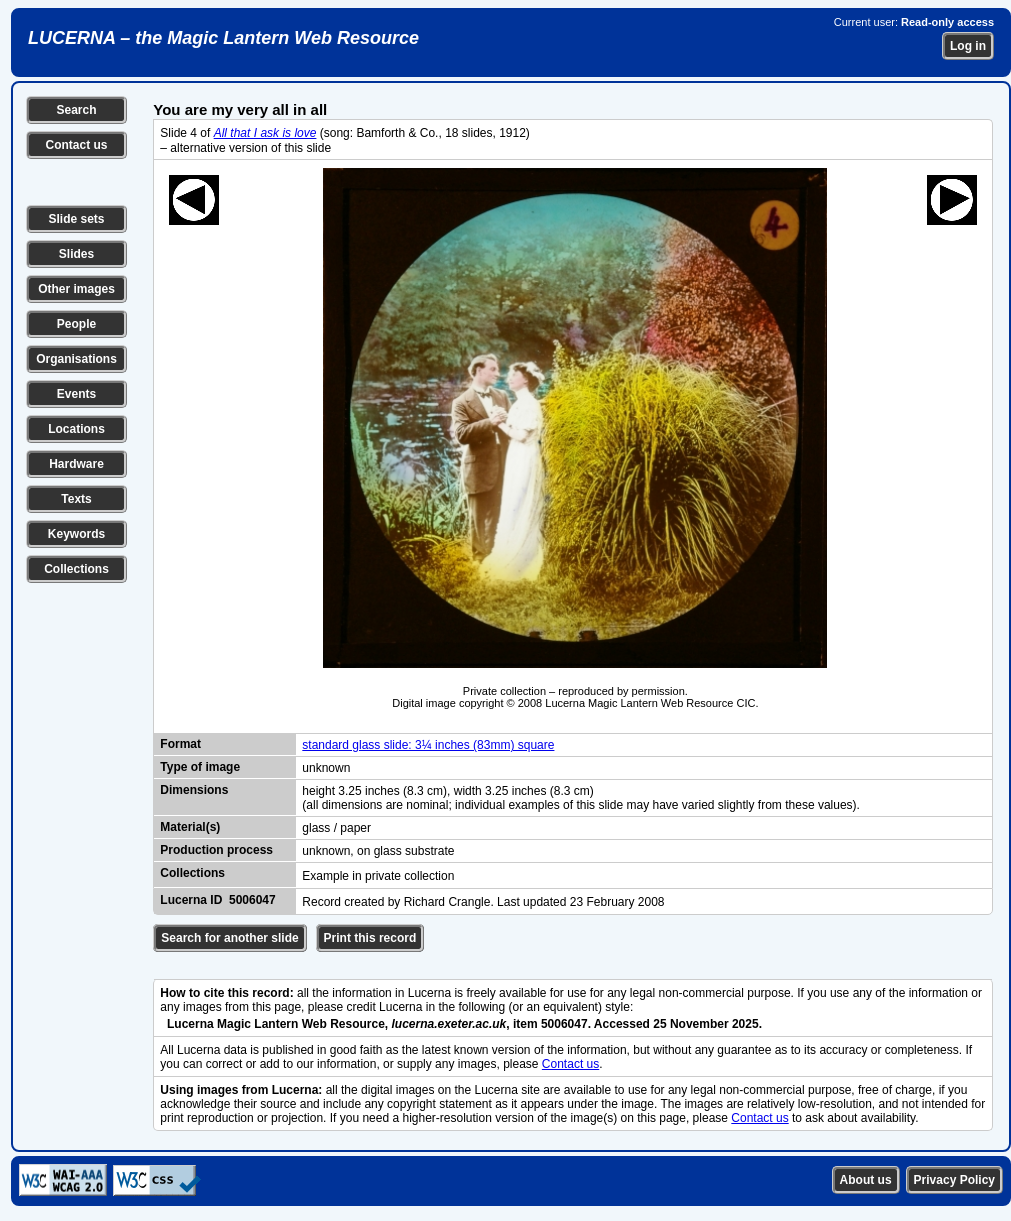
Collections (76, 569)
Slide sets (76, 219)
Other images (76, 289)
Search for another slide (229, 938)
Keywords (76, 534)
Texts (76, 499)
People (76, 324)
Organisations (76, 359)
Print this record (370, 938)
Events (76, 394)
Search (76, 110)
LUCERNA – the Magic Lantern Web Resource (223, 38)
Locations (76, 429)
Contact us (76, 145)
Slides (76, 254)
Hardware (76, 464)
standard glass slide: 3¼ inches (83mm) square (428, 745)
